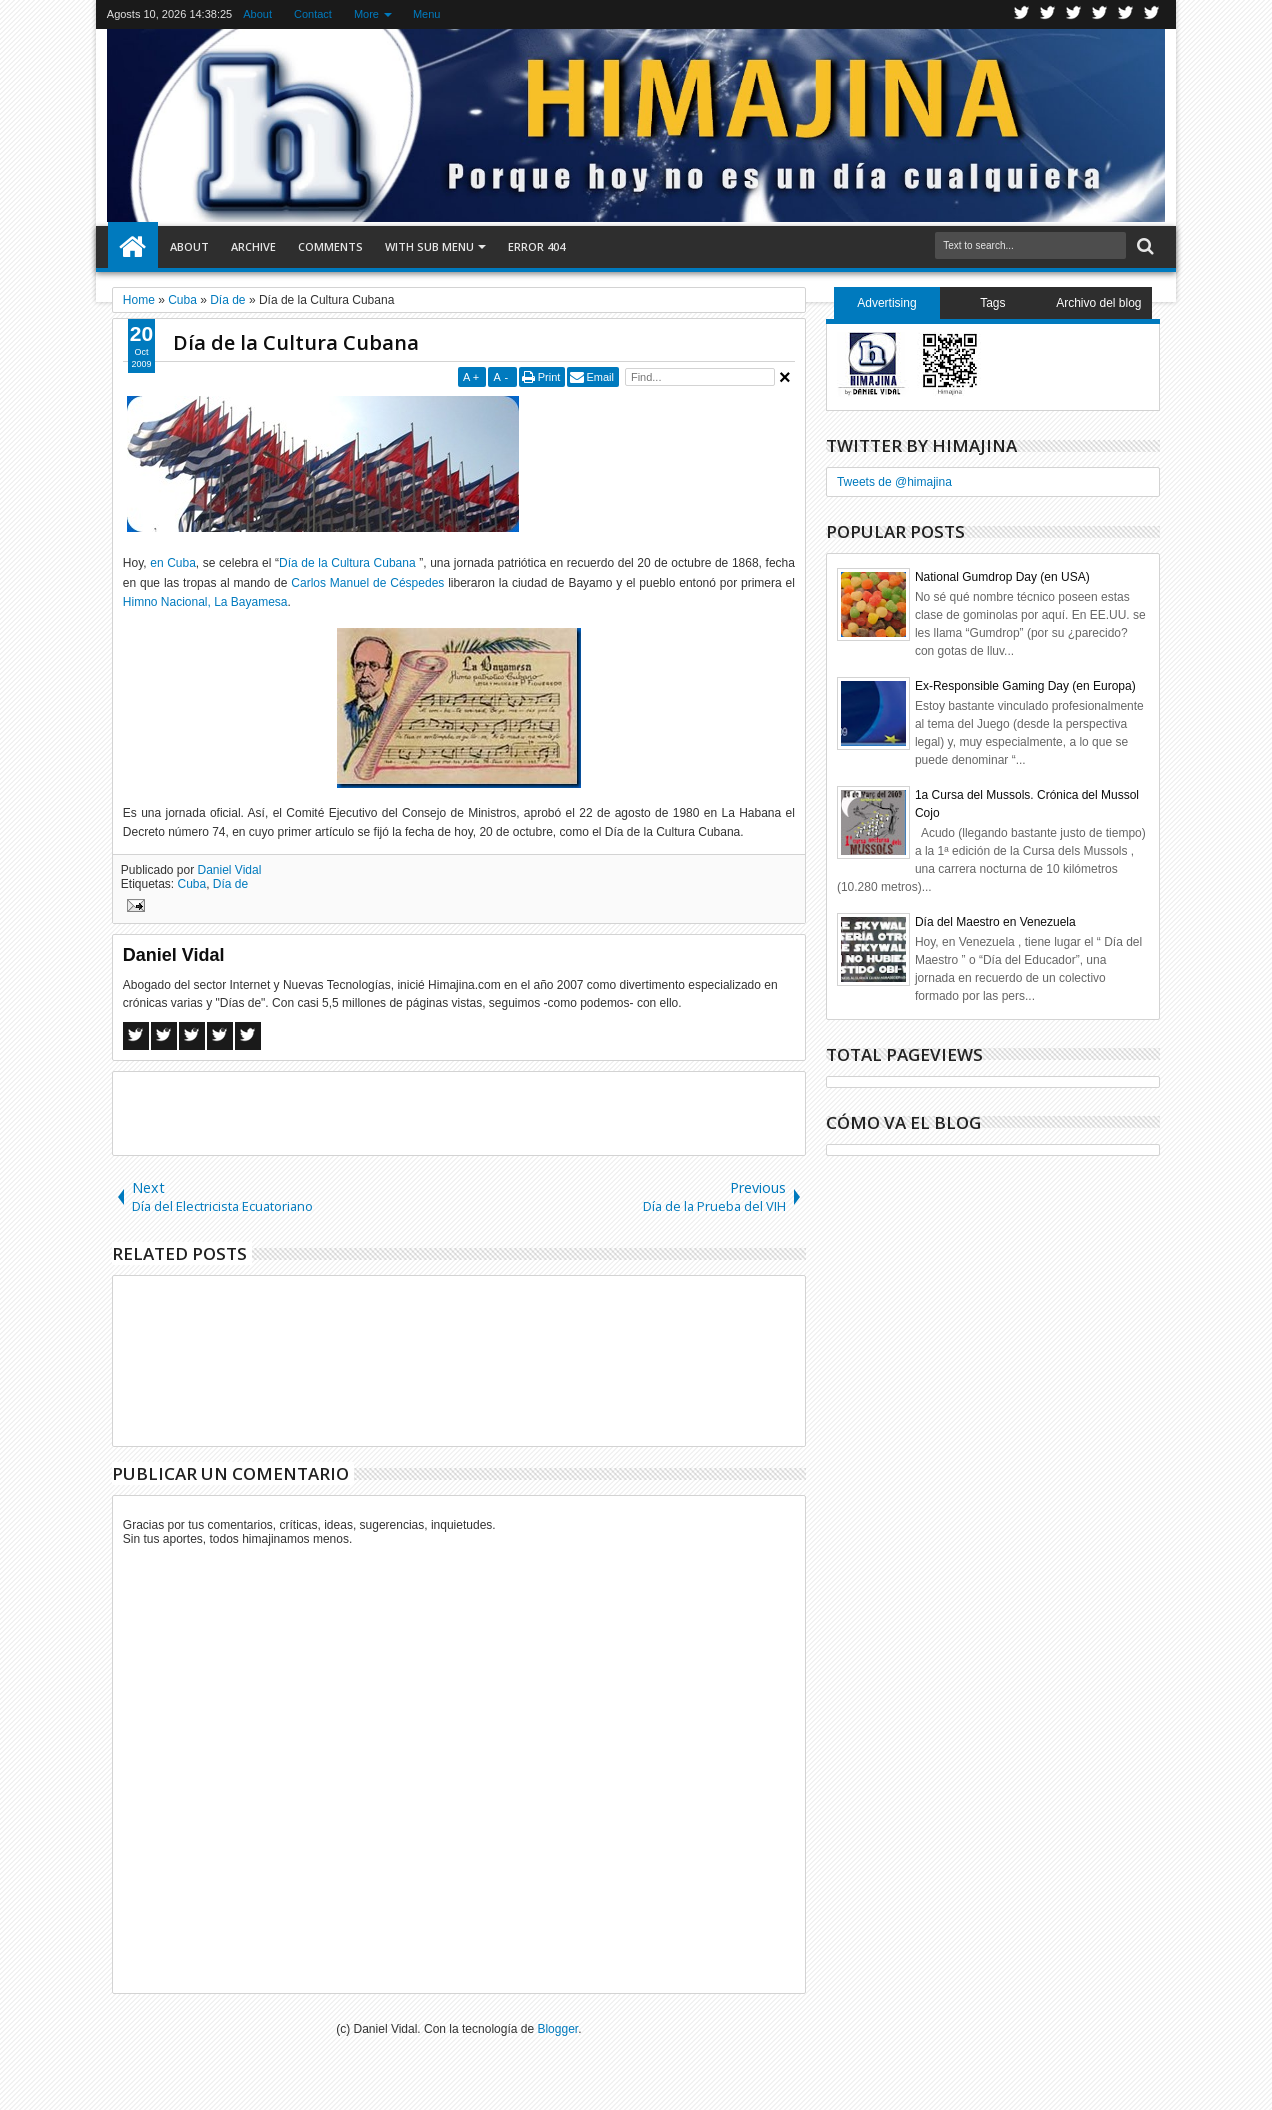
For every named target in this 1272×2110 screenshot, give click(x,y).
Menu (427, 14)
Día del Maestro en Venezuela (995, 922)
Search (1143, 246)
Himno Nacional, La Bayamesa (205, 602)
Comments (330, 246)
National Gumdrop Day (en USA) (1002, 577)
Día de (230, 884)
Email (600, 377)
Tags (992, 303)
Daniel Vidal (230, 870)
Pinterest (1152, 14)
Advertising (886, 303)
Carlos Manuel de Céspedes (367, 583)
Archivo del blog (1098, 303)
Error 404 (536, 246)
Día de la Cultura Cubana (296, 342)
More (366, 14)
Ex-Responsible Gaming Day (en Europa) (1025, 686)
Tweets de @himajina (894, 482)
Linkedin (1126, 14)
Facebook (1048, 14)
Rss (1100, 14)
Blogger (557, 2029)
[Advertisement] (459, 1112)
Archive (253, 246)
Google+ (1074, 14)
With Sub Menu (429, 246)
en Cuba (173, 563)
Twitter (1022, 14)
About (257, 14)
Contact (313, 14)
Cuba (192, 884)
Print (549, 377)
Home (133, 247)
